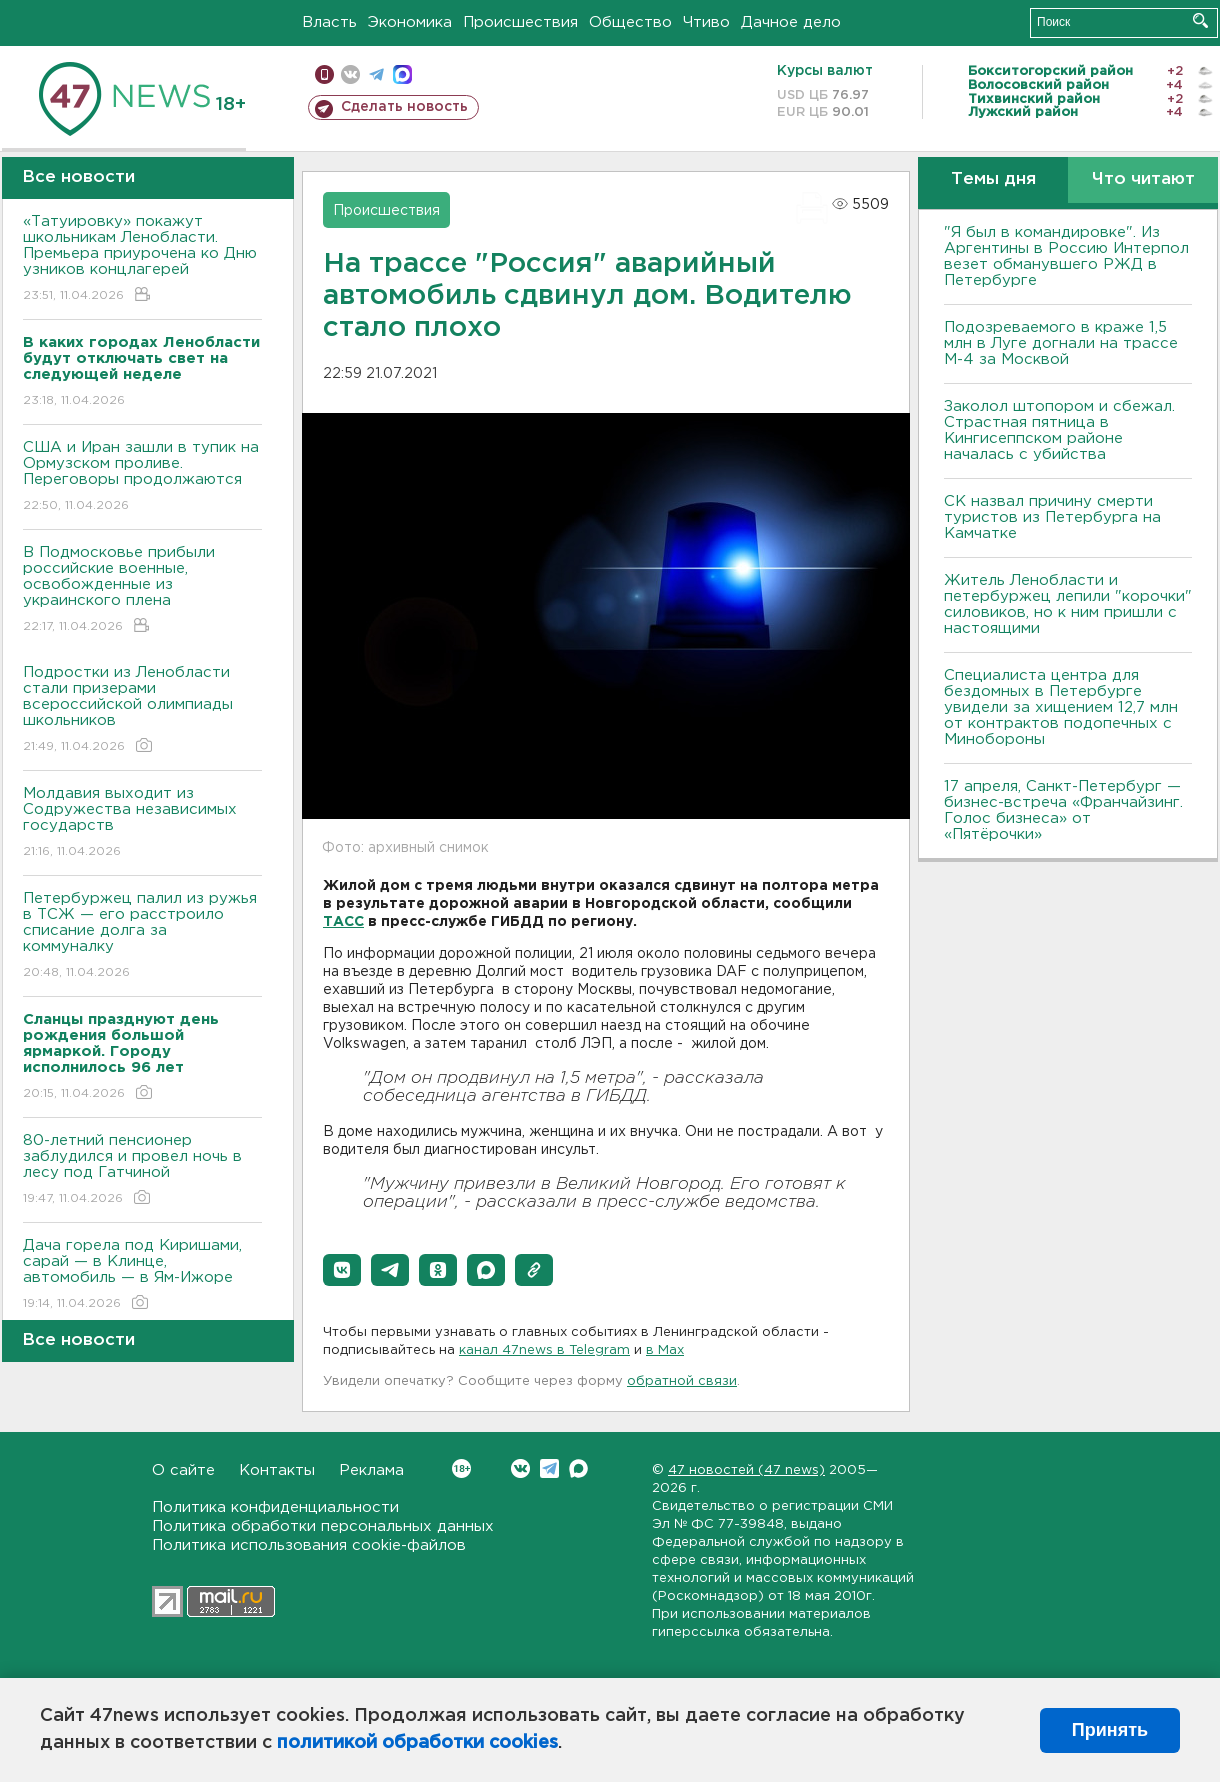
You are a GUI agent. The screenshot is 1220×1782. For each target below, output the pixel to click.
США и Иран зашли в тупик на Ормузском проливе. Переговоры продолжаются (142, 477)
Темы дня (993, 179)
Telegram (549, 1468)
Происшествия (520, 22)
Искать (1200, 20)
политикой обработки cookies (417, 1743)
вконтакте (350, 74)
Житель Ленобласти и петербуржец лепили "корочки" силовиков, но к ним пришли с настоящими (1068, 604)
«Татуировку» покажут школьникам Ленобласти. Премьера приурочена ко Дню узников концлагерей (142, 259)
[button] (342, 1270)
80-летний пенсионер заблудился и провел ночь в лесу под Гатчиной (142, 1170)
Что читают (1143, 179)
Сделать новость (404, 107)
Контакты (277, 1470)
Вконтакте (461, 1468)
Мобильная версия (324, 74)
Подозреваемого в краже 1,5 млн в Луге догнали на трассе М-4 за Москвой (1061, 343)
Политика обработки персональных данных (323, 1526)
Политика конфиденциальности (275, 1507)
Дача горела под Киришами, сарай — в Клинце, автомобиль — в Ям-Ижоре (142, 1275)
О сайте (183, 1470)
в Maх (665, 1350)
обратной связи (682, 1381)
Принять (1110, 1730)
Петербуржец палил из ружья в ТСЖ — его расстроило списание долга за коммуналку (142, 936)
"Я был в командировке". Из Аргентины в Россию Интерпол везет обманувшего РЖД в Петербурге (1066, 256)
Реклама (371, 1470)
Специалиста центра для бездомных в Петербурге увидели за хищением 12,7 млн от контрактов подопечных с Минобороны (1061, 707)
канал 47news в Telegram (544, 1350)
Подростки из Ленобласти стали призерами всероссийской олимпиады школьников (142, 710)
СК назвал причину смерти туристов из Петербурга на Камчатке (1052, 517)
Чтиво (706, 22)
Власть (329, 22)
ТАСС (343, 922)
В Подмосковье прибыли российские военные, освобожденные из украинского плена (142, 590)
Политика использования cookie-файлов (309, 1545)
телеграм (376, 74)
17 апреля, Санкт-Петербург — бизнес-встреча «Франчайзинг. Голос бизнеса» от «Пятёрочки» (1063, 810)
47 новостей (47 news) (746, 1470)
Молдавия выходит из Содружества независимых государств (142, 823)
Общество (630, 22)
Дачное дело (791, 22)
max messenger (402, 74)
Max (578, 1468)
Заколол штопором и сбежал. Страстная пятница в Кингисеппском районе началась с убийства (1059, 430)
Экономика (410, 22)
